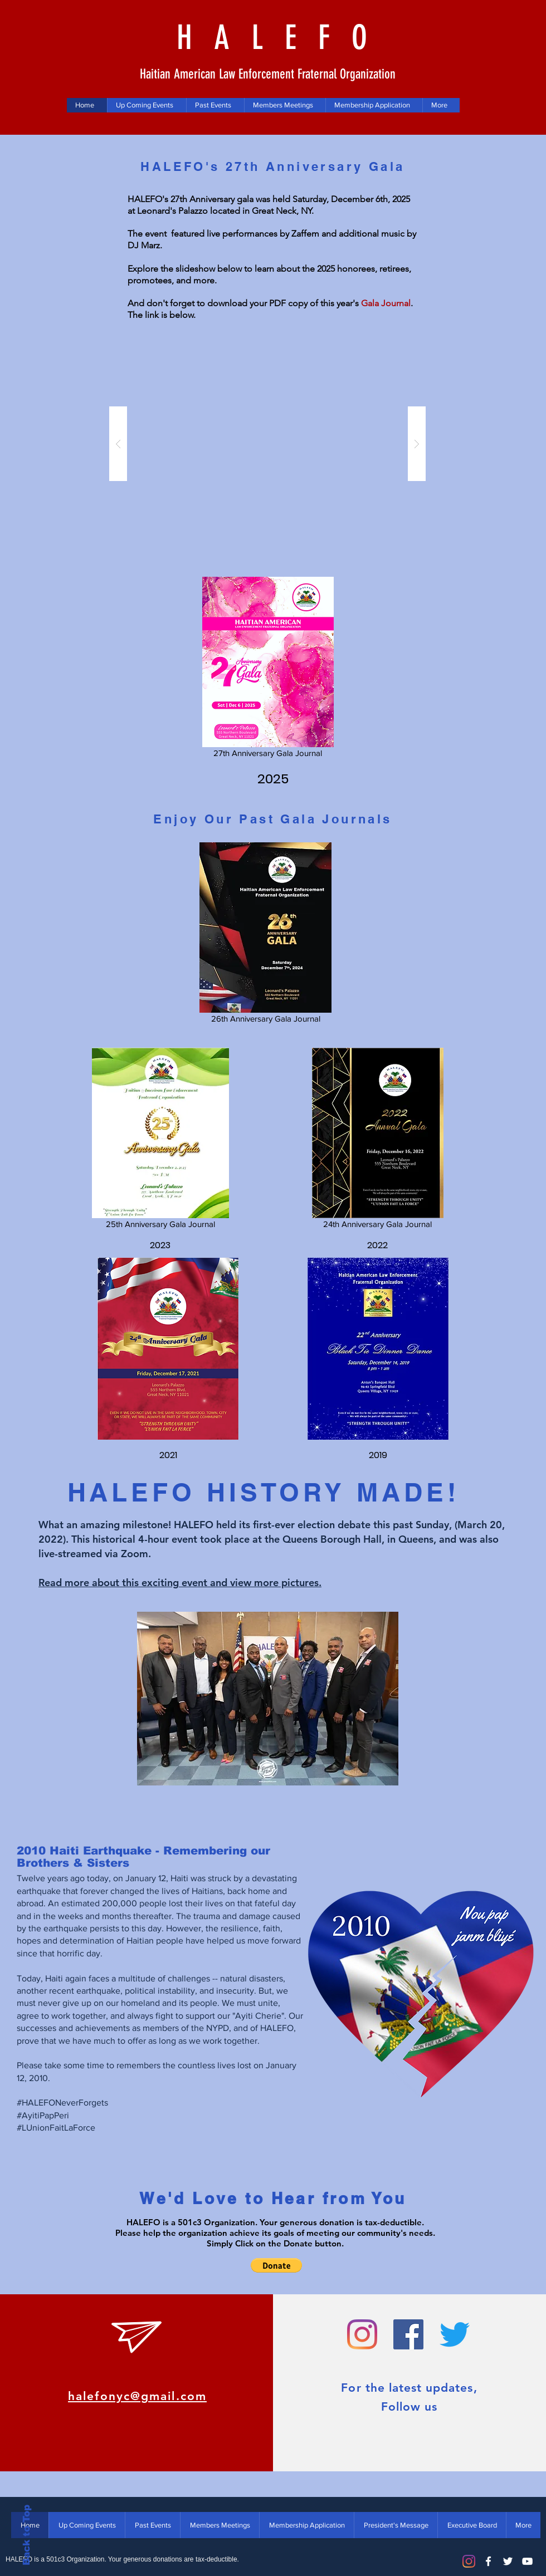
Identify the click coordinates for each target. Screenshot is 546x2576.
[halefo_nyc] (362, 2334)
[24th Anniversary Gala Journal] (377, 1140)
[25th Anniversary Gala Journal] (160, 1140)
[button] (267, 443)
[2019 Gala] (377, 1350)
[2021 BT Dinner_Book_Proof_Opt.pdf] (167, 1350)
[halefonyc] (408, 2334)
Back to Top (26, 2535)
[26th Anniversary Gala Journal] (265, 934)
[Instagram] (468, 2561)
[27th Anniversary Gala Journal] (268, 669)
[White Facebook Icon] (488, 2561)
